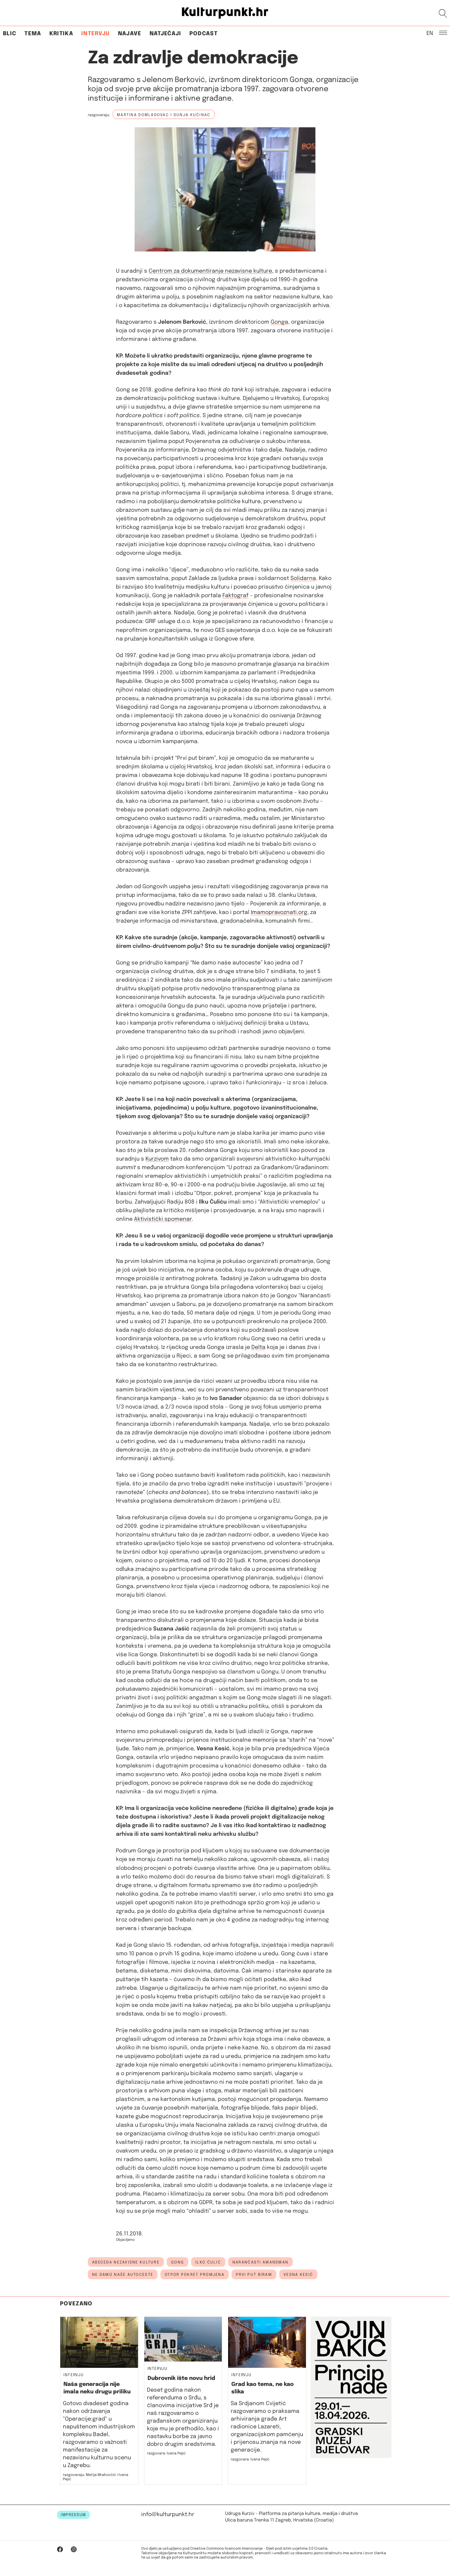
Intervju (95, 33)
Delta (258, 1347)
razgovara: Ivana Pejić (250, 2459)
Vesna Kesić (298, 2275)
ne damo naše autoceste (122, 2275)
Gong (177, 2262)
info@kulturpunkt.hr (167, 2514)
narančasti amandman (260, 2262)
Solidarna (303, 578)
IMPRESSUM (73, 2515)
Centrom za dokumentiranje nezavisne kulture (210, 271)
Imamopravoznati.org (279, 912)
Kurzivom (157, 1159)
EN (429, 33)
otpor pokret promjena (194, 2275)
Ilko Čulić (208, 2262)
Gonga (279, 322)
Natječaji (165, 33)
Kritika (61, 33)
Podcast (203, 33)
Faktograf (235, 595)
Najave (129, 33)
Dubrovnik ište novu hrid (181, 2378)
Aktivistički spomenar (163, 1219)
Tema (32, 33)
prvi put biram (254, 2275)
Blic (9, 33)
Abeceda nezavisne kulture (126, 2262)
